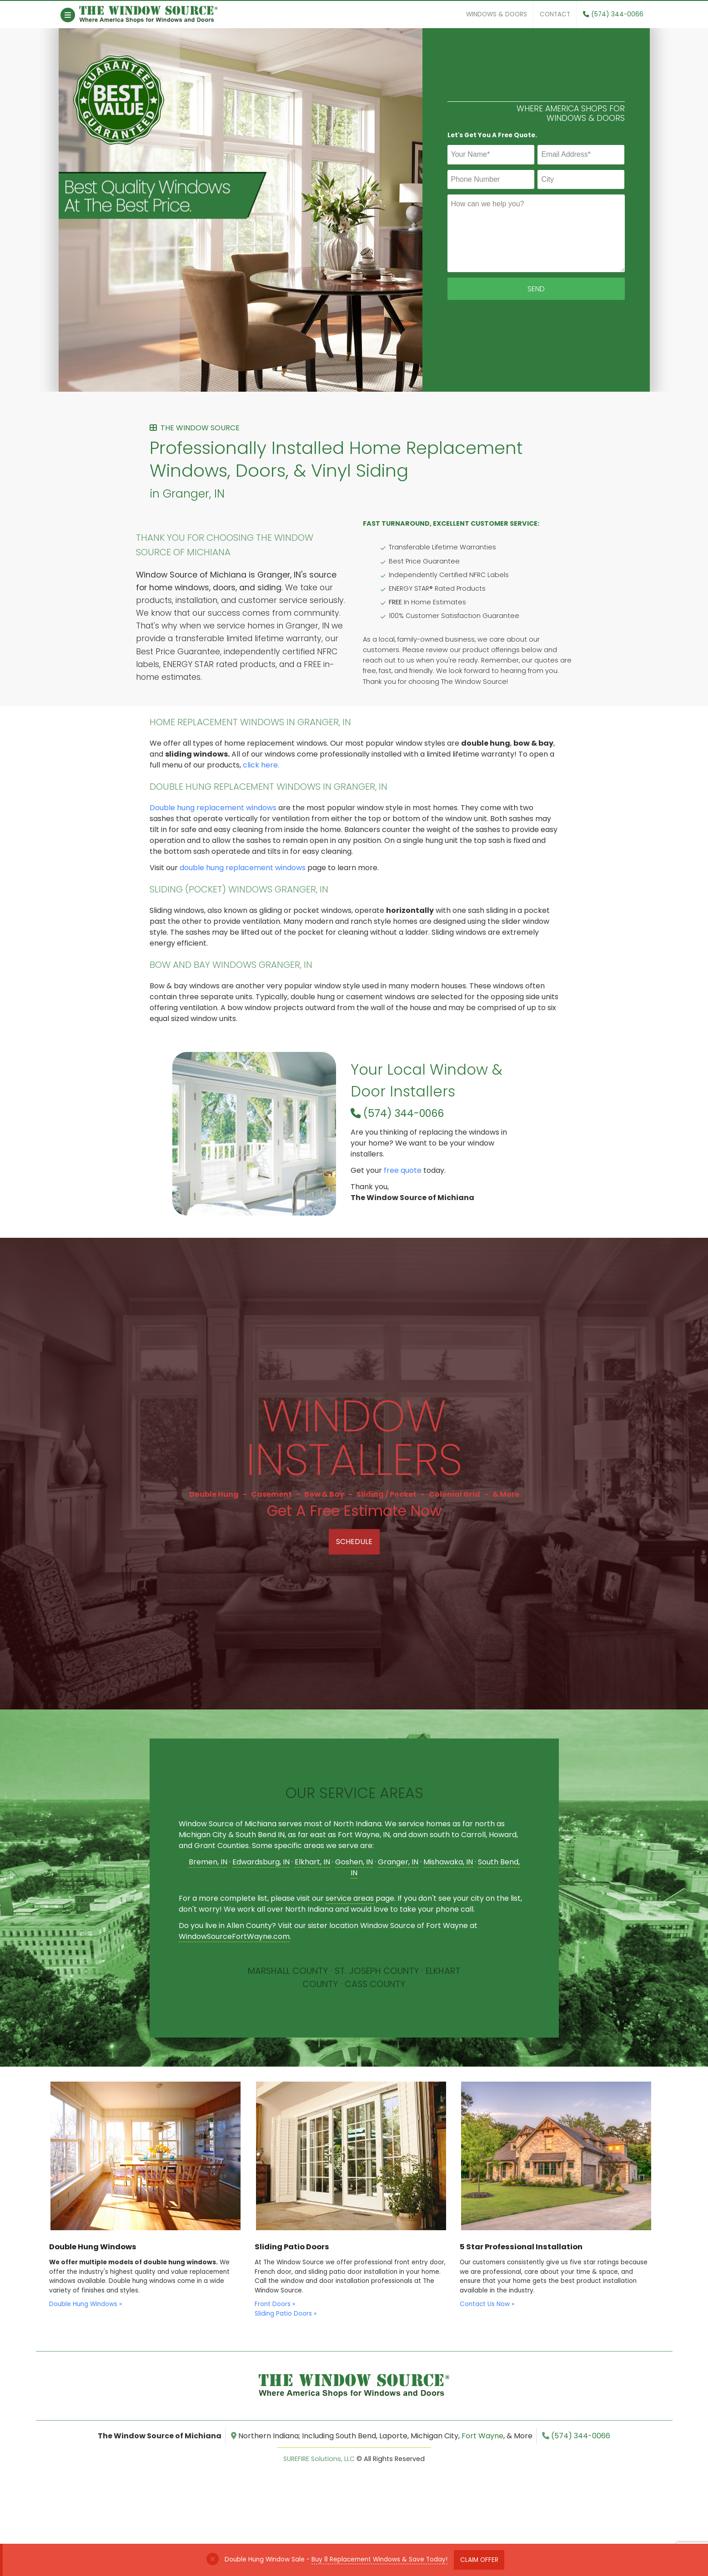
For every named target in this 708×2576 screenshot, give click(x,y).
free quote (403, 1170)
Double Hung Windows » (85, 2304)
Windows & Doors (496, 14)
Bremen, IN (208, 1862)
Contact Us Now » (487, 2304)
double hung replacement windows (243, 867)
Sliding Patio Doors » (285, 2313)
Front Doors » (275, 2304)
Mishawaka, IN (448, 1862)
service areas (350, 1898)
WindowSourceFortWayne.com (234, 1936)
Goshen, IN (354, 1862)
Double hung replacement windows (213, 807)
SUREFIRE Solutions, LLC (319, 2458)
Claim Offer (479, 2560)
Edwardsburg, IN (261, 1862)
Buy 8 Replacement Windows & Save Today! (379, 2559)
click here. (261, 765)
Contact (555, 14)
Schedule (354, 1541)
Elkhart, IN (312, 1862)
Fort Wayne (482, 2436)
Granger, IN (398, 1862)
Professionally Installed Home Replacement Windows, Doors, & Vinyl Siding (354, 462)
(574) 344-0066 (613, 14)
